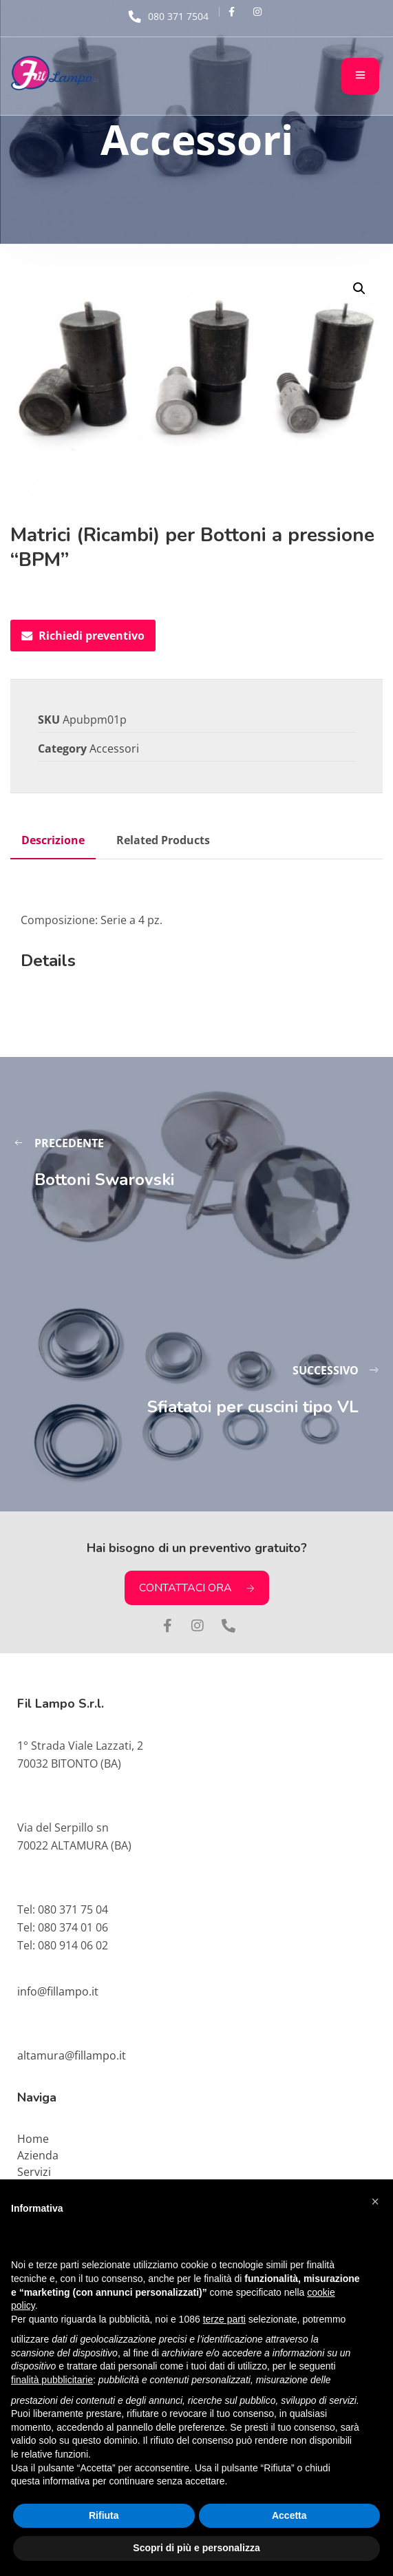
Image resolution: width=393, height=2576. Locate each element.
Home (33, 2138)
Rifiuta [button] (104, 2515)
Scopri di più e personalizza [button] (196, 2547)
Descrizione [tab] (53, 840)
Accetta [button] (289, 2515)
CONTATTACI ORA (197, 1587)
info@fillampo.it (57, 1991)
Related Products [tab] (163, 840)
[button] (359, 288)
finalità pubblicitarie (52, 2379)
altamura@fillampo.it (71, 2055)
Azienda (38, 2155)
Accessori (114, 748)
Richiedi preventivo (83, 635)
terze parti (224, 2319)
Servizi (34, 2171)
